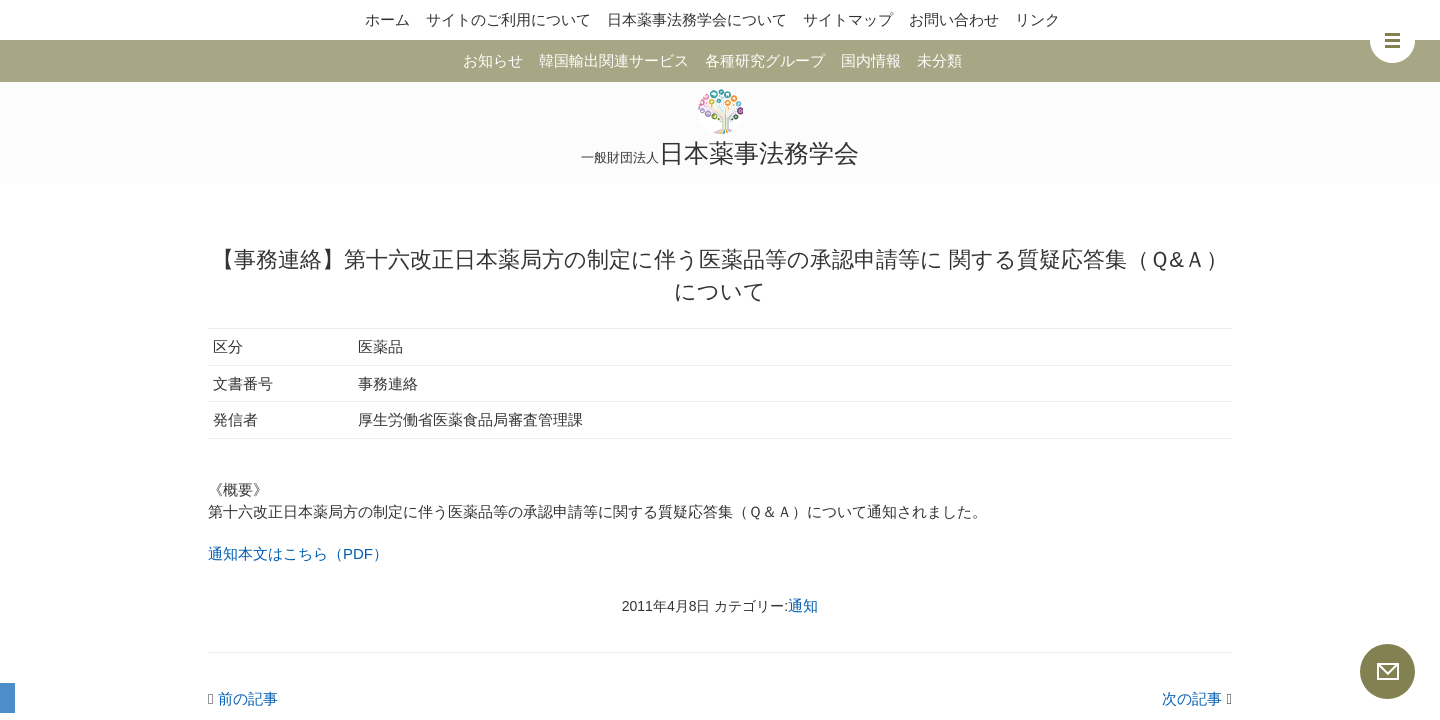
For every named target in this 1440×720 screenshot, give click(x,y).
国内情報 (871, 60)
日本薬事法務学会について (697, 19)
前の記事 (243, 698)
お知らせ (493, 60)
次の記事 (1197, 698)
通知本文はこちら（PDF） (298, 553)
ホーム (387, 19)
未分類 (939, 60)
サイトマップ (848, 19)
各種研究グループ (765, 60)
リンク (1037, 19)
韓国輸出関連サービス (614, 60)
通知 (803, 605)
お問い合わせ (954, 19)
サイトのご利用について (508, 19)
